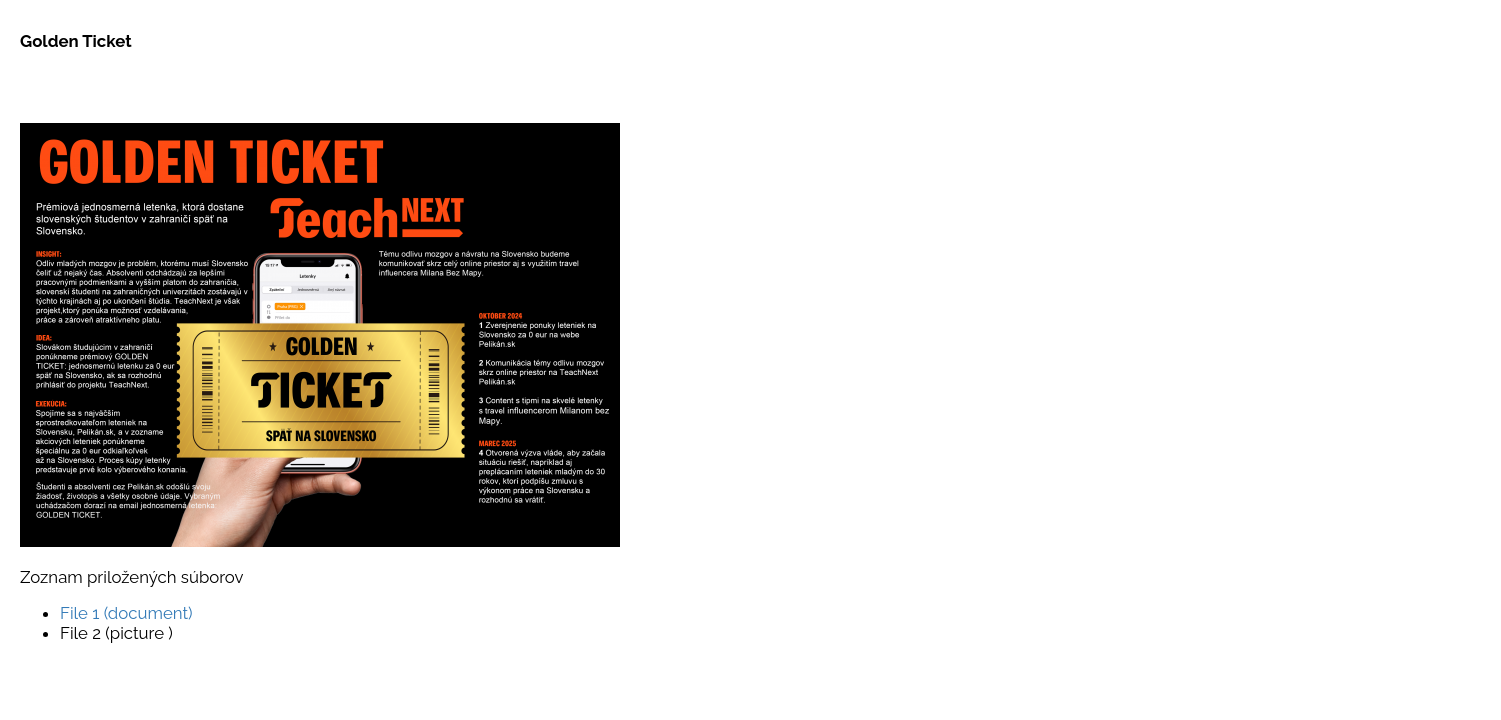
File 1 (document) (126, 613)
